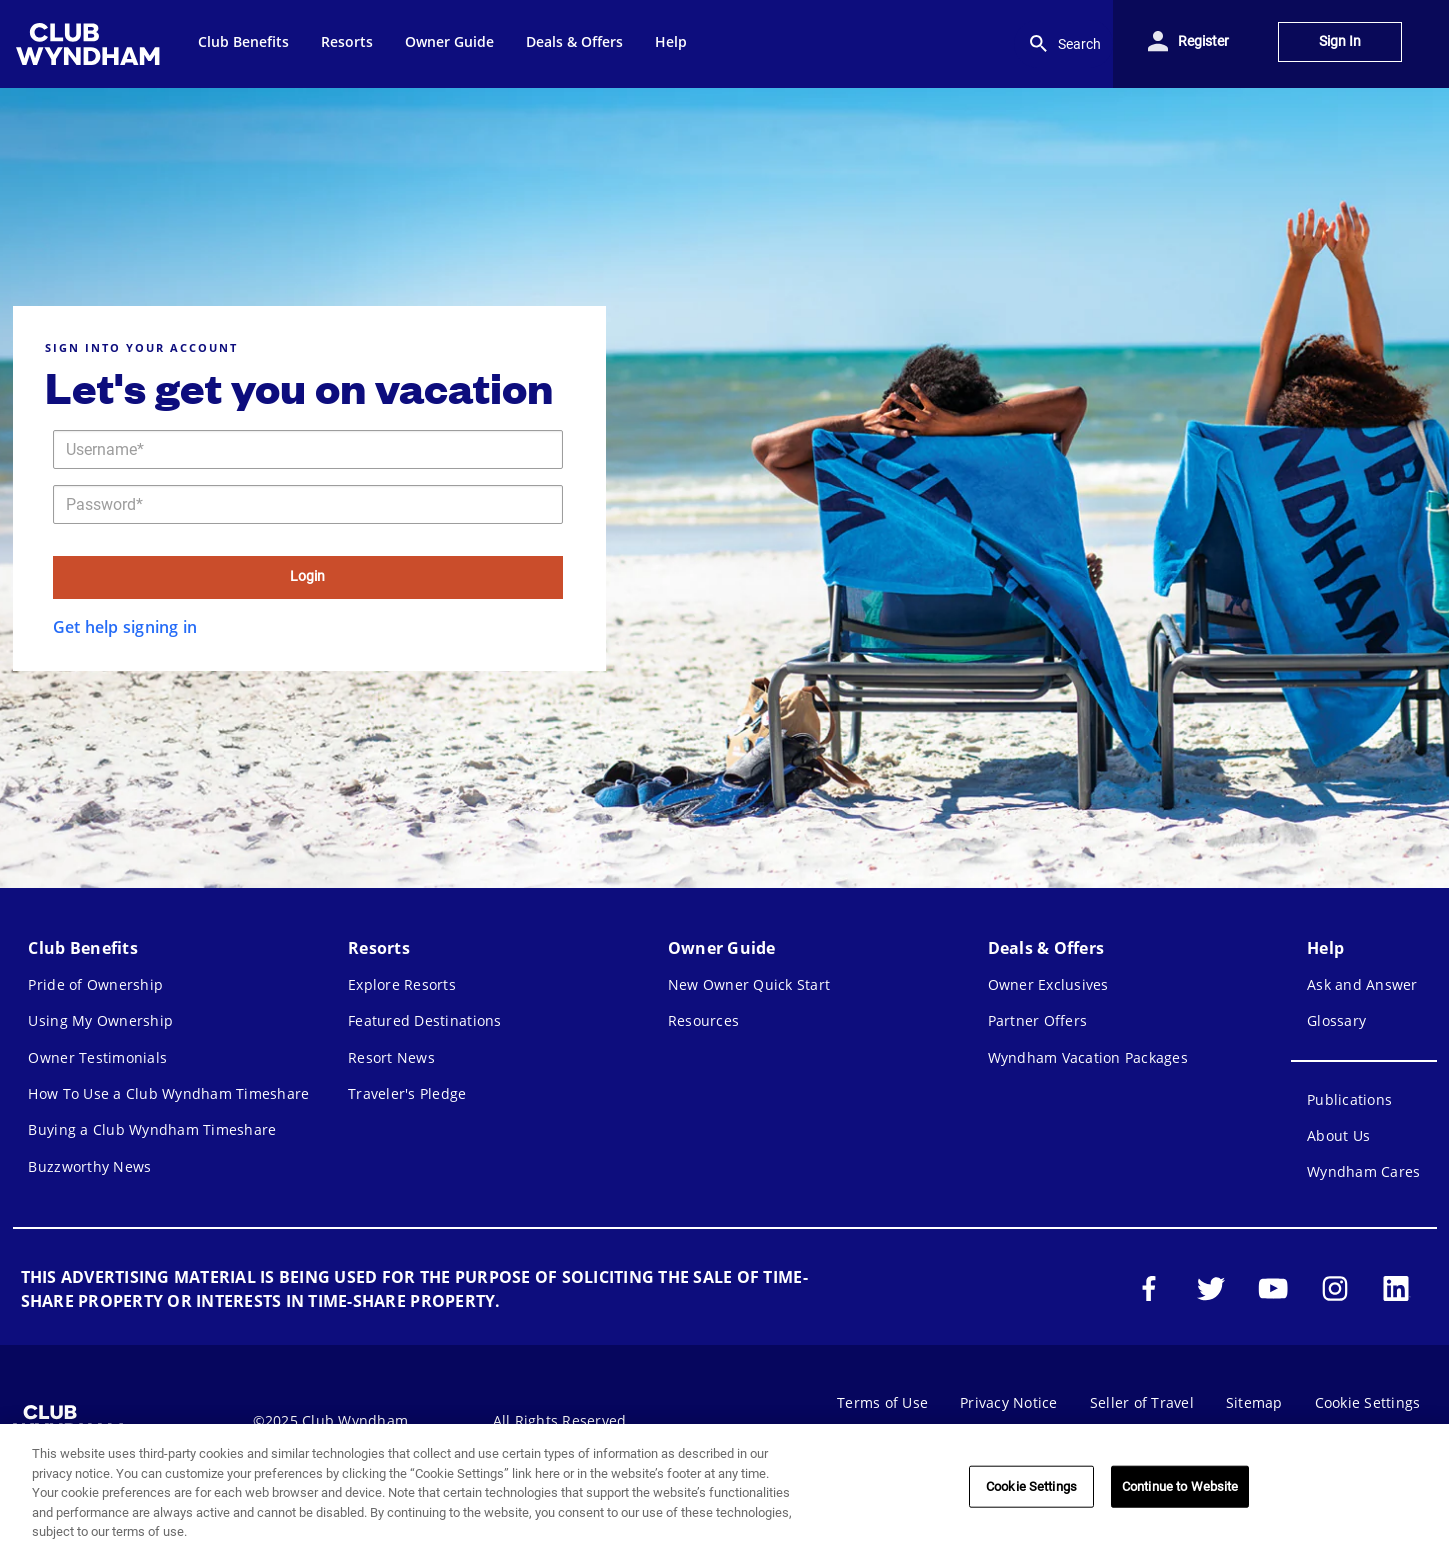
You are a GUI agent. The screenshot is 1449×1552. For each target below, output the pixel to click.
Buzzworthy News (89, 1166)
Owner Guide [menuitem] (449, 41)
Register (1203, 41)
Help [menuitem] (671, 41)
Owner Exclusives (1048, 984)
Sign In (1340, 41)
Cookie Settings (1368, 1402)
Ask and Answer (1362, 984)
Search (1063, 44)
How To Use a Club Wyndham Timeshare (168, 1093)
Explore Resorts (402, 984)
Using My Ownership (100, 1020)
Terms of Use (882, 1402)
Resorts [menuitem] (347, 41)
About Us (1338, 1135)
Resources (703, 1020)
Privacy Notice (1009, 1402)
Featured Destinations (424, 1020)
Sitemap (1254, 1402)
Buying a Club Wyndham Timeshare (152, 1129)
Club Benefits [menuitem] (243, 41)
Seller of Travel (1142, 1402)
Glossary (1336, 1020)
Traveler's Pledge (407, 1093)
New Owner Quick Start (749, 984)
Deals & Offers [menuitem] (574, 41)
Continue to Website (1180, 1486)
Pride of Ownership (95, 984)
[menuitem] (91, 44)
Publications (1349, 1099)
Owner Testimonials (97, 1057)
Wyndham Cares (1363, 1171)
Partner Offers (1038, 1020)
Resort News (391, 1057)
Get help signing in (125, 627)
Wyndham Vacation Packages (1088, 1057)
